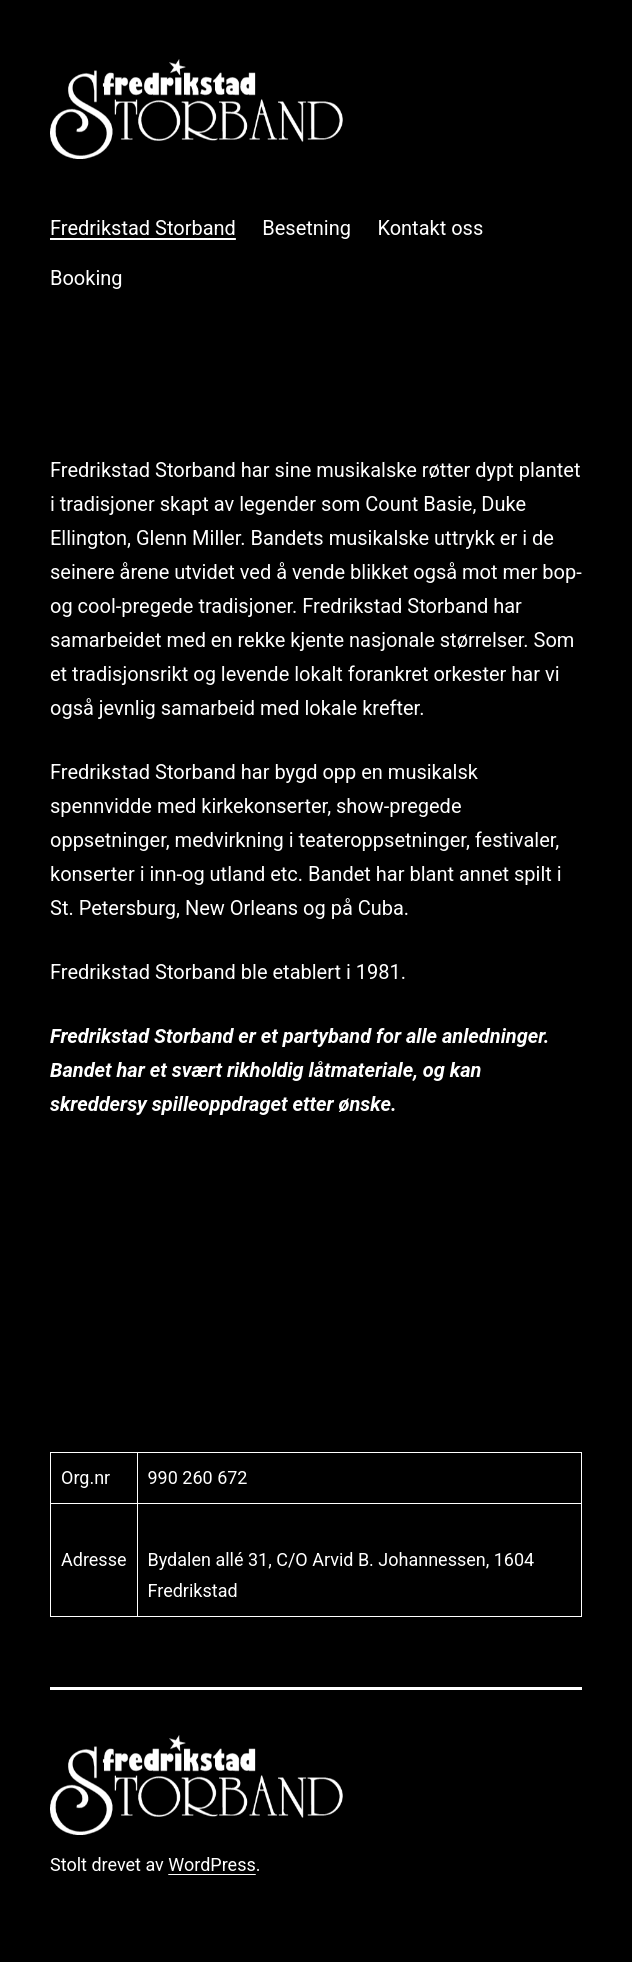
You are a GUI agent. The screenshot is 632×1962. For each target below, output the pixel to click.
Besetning (306, 228)
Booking (86, 278)
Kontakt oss (430, 228)
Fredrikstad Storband (143, 228)
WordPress (211, 1864)
